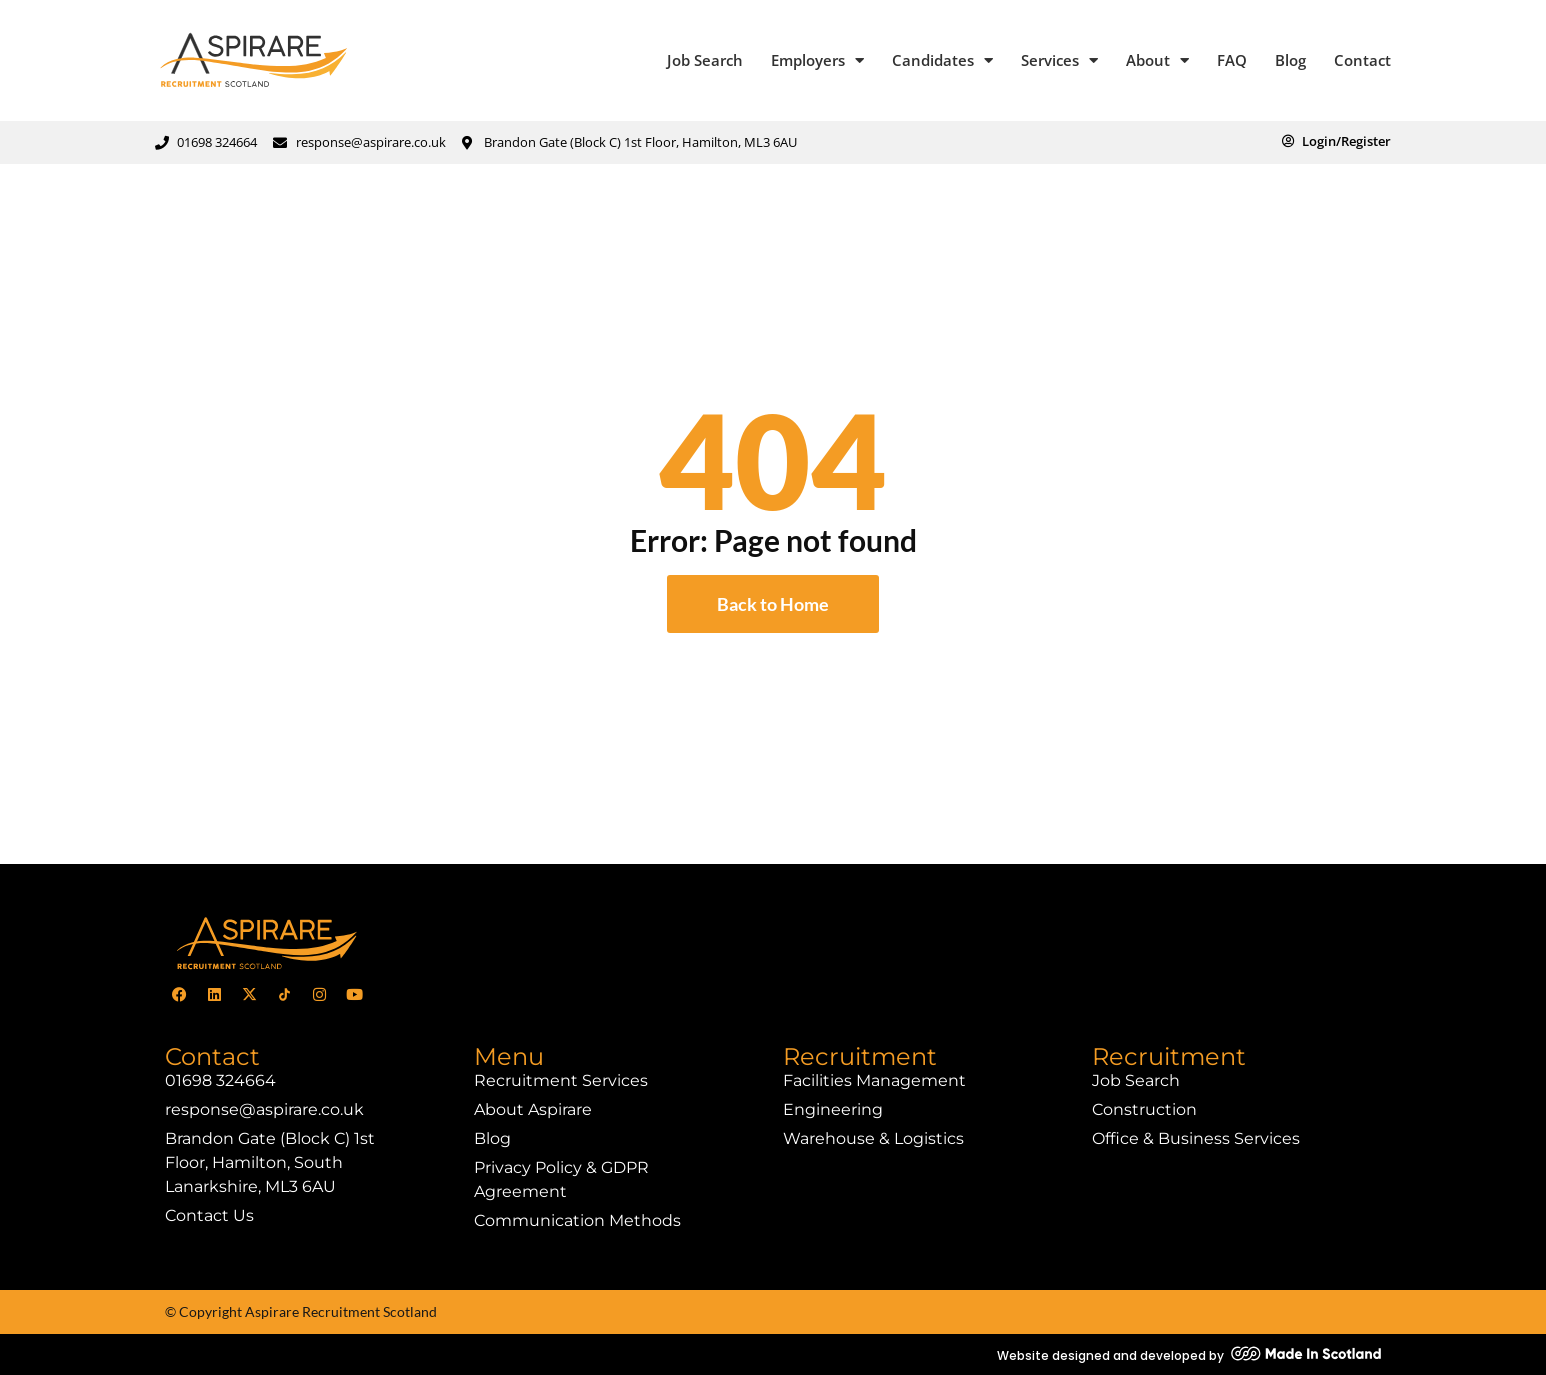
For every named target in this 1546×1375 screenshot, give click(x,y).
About (1157, 60)
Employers (817, 60)
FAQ (1232, 60)
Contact (1362, 60)
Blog (1290, 60)
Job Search (705, 60)
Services (1059, 60)
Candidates (942, 60)
